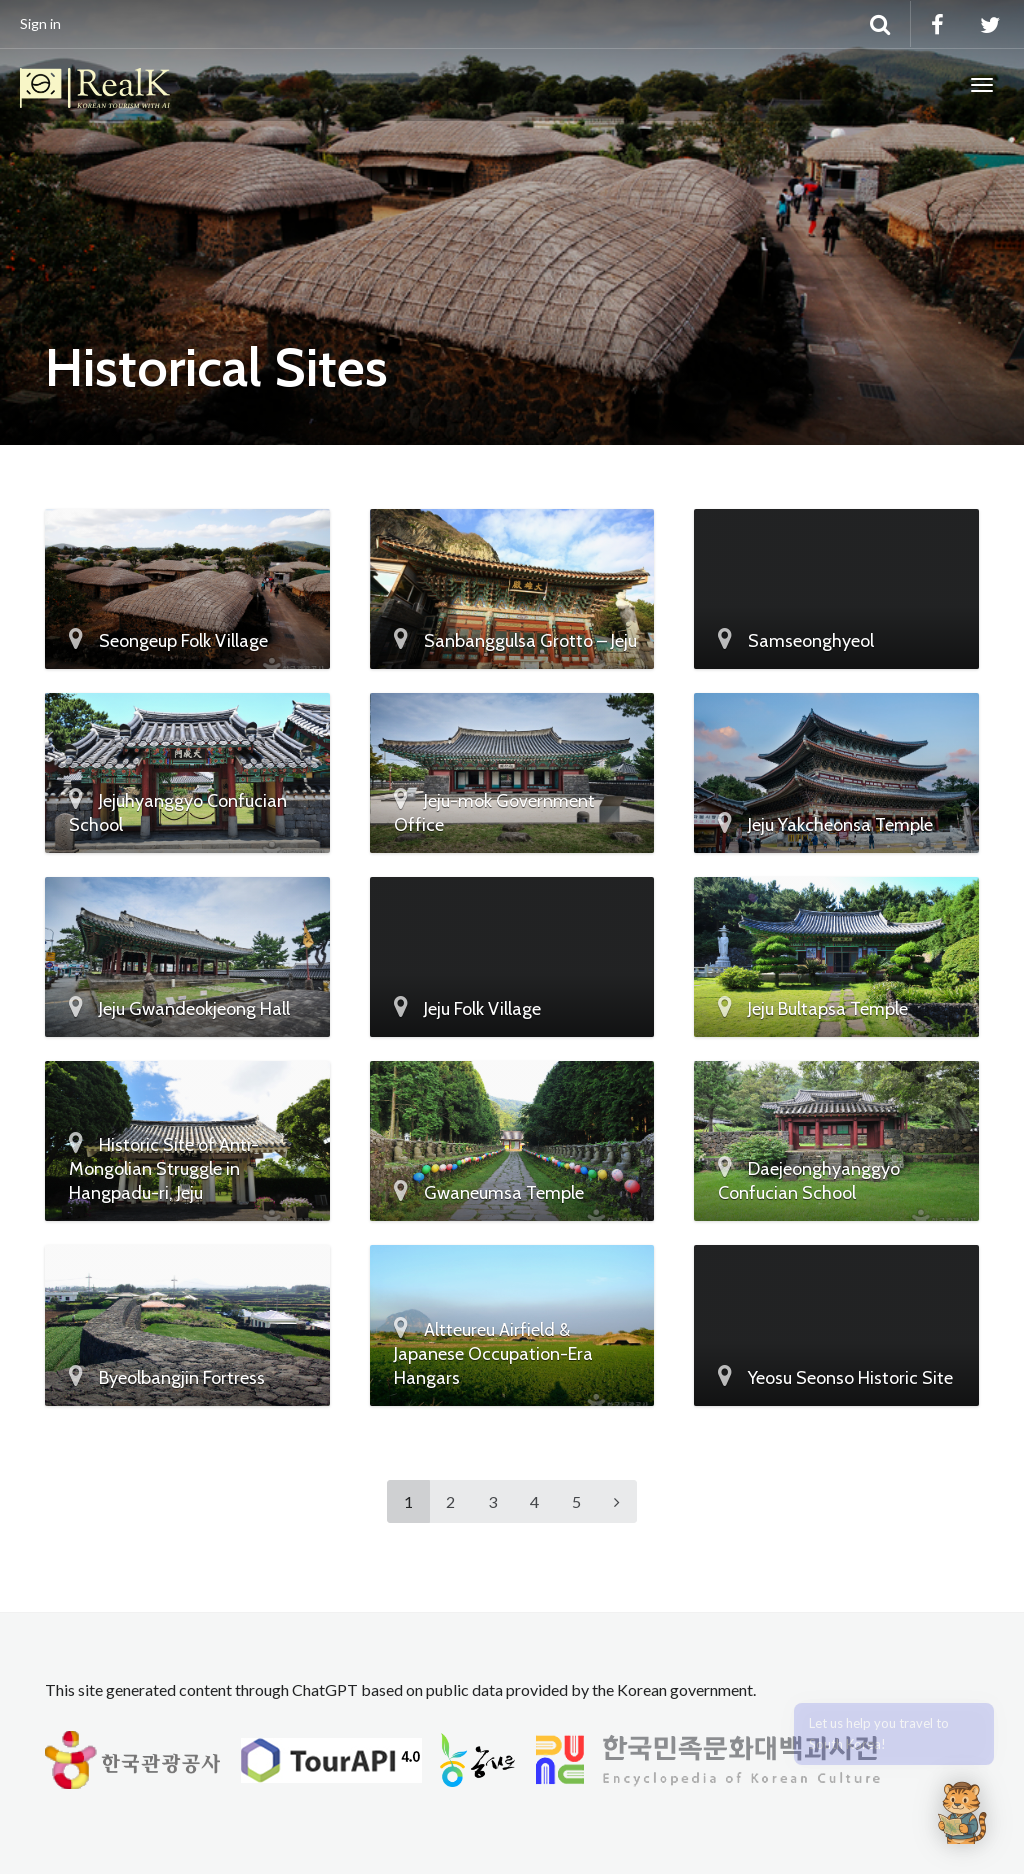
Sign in (40, 23)
